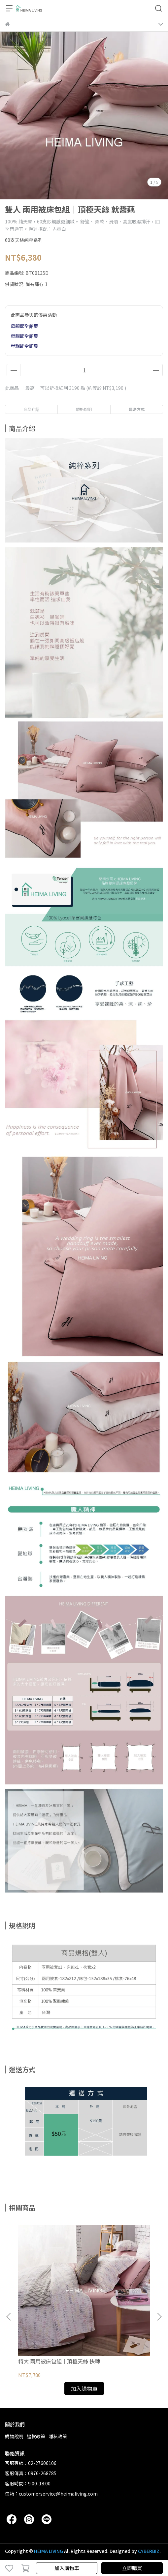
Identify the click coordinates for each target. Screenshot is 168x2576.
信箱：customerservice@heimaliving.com (51, 2493)
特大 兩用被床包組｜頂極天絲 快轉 (59, 2361)
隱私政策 (58, 2436)
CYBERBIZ (148, 2551)
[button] (159, 2317)
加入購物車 (66, 2567)
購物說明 (14, 2436)
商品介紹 (31, 409)
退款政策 (36, 2436)
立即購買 (132, 2567)
